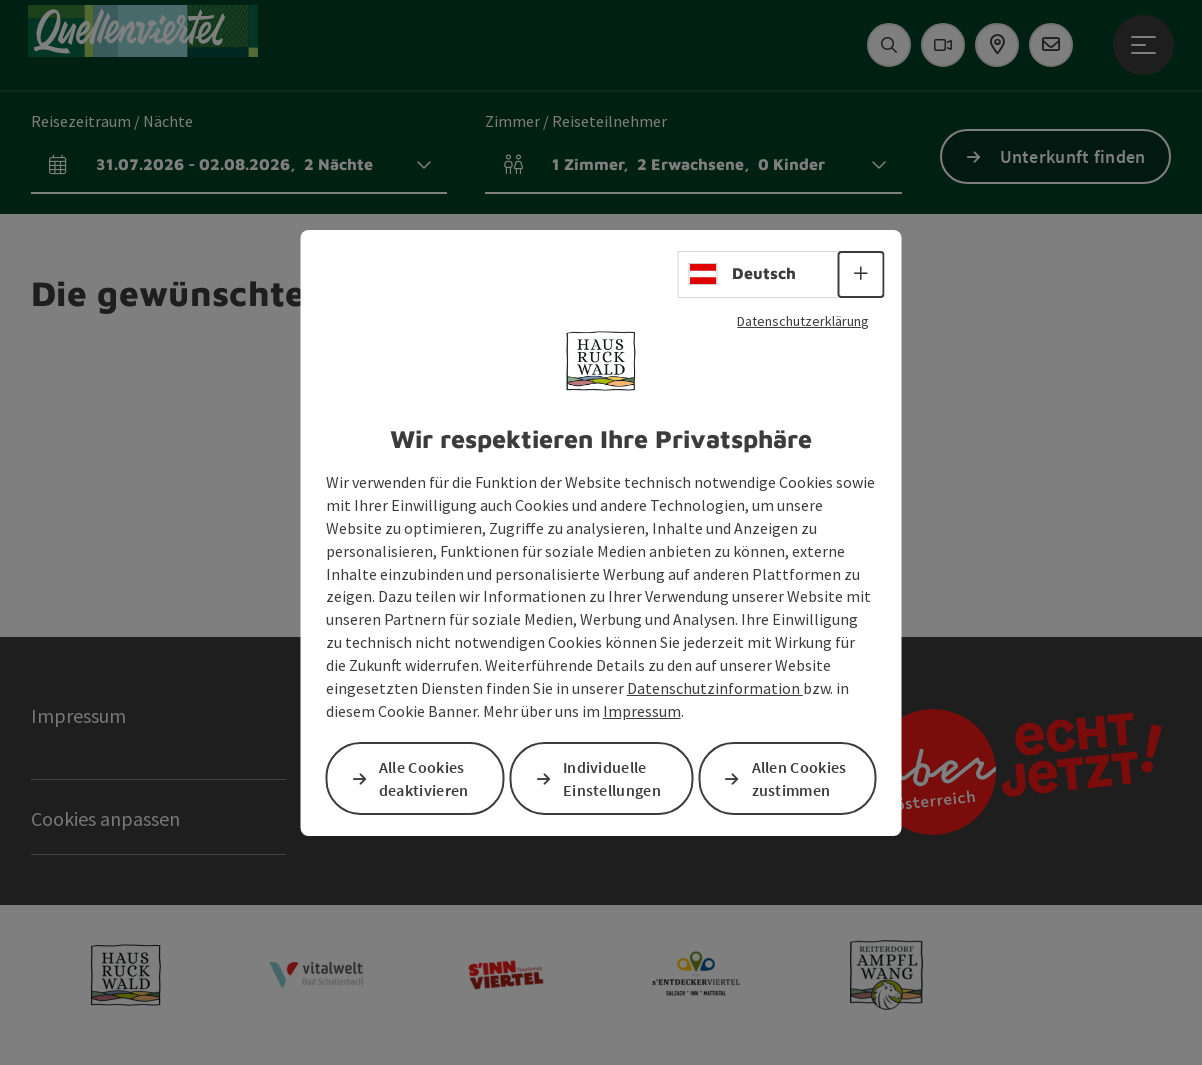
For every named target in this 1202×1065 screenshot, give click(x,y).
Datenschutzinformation (715, 688)
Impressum (642, 711)
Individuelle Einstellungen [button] (612, 778)
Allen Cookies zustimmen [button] (799, 778)
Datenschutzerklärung (803, 320)
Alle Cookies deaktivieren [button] (424, 778)
